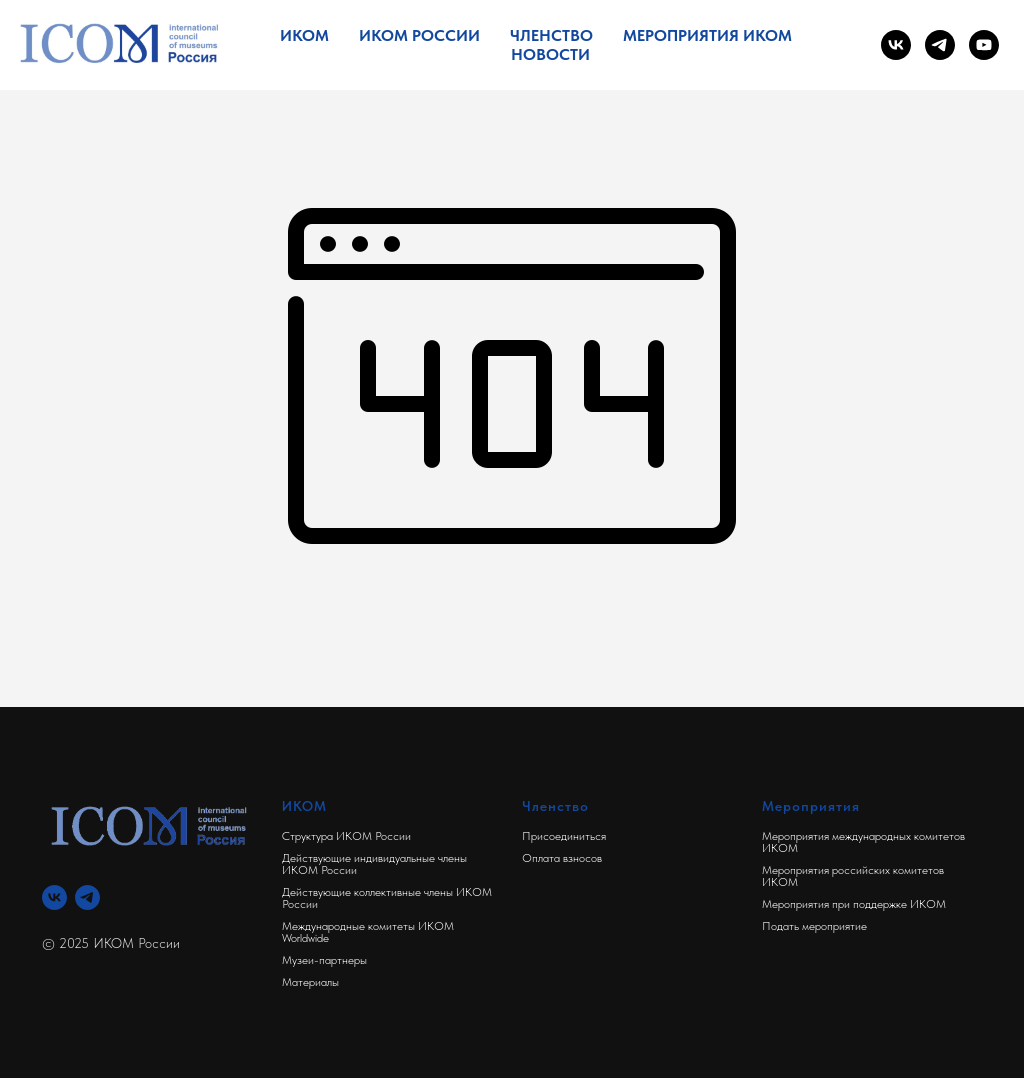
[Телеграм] (87, 897)
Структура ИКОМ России (346, 836)
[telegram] (940, 45)
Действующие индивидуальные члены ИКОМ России (374, 864)
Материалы (310, 982)
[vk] (896, 45)
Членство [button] (551, 35)
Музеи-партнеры (324, 960)
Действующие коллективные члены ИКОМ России (387, 898)
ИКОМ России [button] (419, 35)
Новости (550, 54)
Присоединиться (564, 836)
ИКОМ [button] (304, 35)
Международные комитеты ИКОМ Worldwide (368, 932)
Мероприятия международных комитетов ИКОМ (863, 842)
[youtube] (984, 45)
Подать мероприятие (814, 926)
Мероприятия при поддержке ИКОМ (854, 904)
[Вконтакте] (54, 897)
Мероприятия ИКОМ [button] (707, 35)
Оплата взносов (562, 858)
